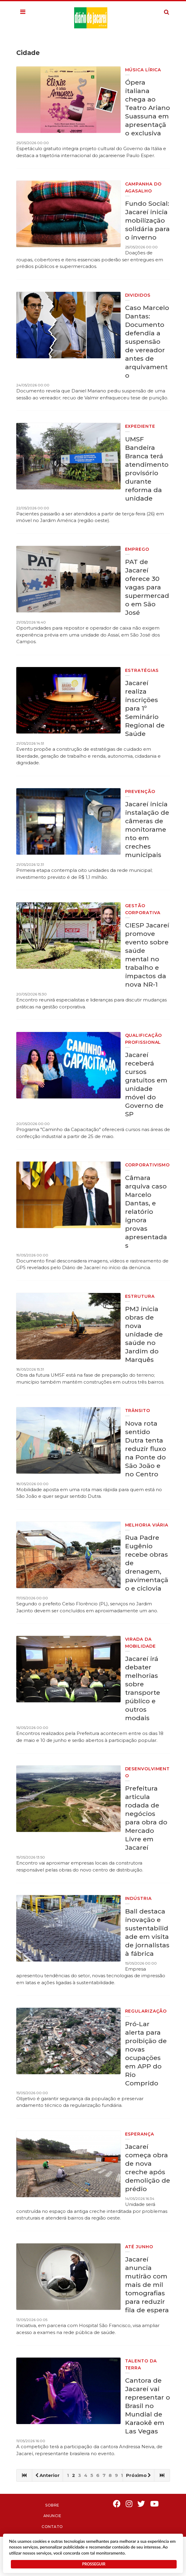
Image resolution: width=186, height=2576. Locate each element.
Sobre (52, 2505)
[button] (22, 12)
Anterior (47, 2475)
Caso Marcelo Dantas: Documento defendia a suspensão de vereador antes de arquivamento (147, 341)
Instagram (129, 2504)
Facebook (117, 2504)
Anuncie (52, 2515)
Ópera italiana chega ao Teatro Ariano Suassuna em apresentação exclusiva (147, 108)
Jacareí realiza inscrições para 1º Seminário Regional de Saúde (145, 708)
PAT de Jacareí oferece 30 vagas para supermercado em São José (147, 587)
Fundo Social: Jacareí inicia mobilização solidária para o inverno (147, 220)
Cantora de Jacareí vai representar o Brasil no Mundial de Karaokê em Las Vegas (147, 2406)
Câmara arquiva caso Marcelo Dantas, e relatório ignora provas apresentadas (146, 1211)
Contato (52, 2526)
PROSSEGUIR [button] (93, 2564)
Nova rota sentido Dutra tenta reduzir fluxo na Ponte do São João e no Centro (145, 1449)
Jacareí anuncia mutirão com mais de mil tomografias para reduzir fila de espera (147, 2284)
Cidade (28, 52)
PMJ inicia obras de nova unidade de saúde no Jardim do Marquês (144, 1334)
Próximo (138, 2475)
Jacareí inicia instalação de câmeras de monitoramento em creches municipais (147, 829)
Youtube (154, 2504)
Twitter (141, 2504)
